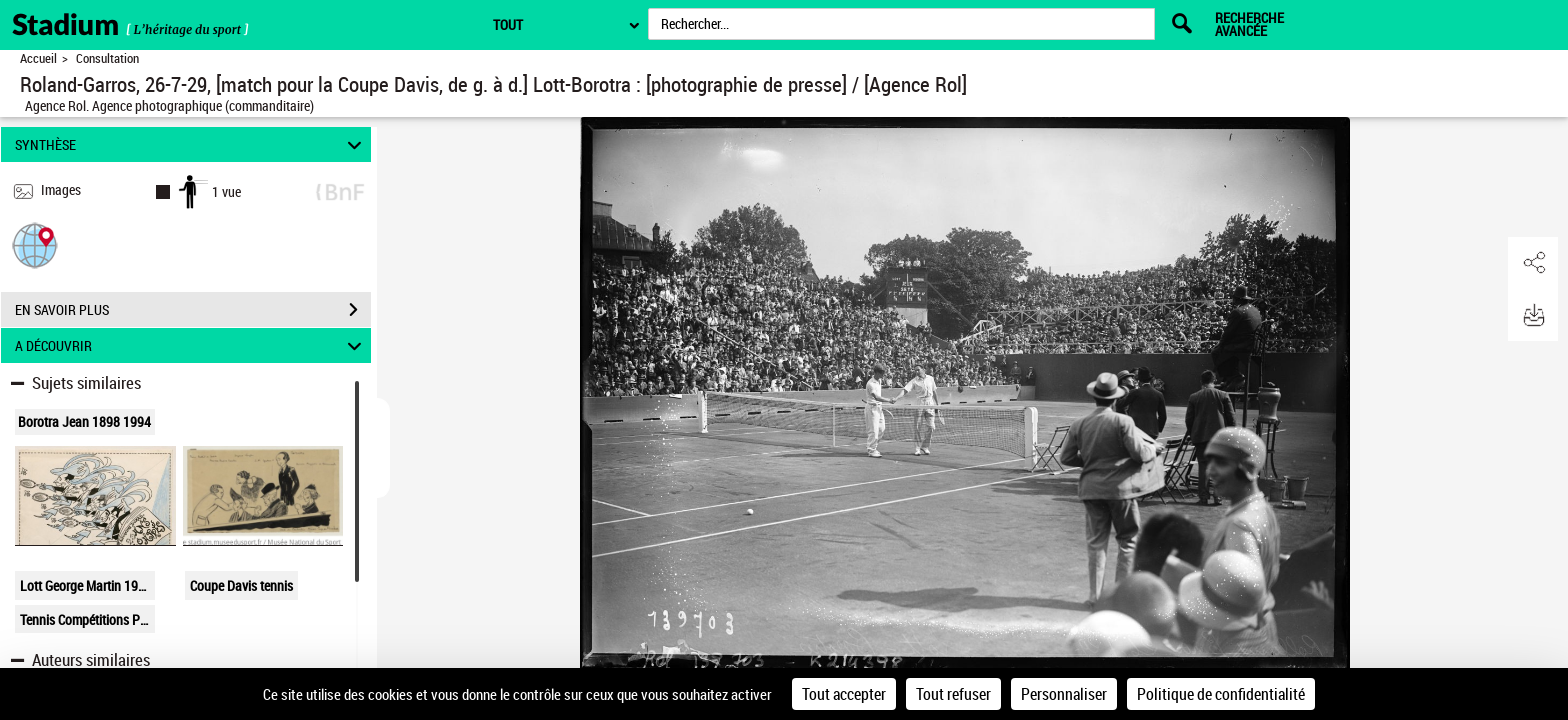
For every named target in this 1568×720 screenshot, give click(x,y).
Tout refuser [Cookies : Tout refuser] (953, 694)
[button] (35, 244)
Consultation (107, 58)
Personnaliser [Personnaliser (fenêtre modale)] (1064, 694)
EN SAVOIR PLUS (193, 310)
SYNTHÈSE (191, 144)
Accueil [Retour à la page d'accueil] (38, 58)
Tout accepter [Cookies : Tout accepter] (844, 694)
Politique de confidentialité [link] (1221, 694)
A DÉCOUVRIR (191, 345)
